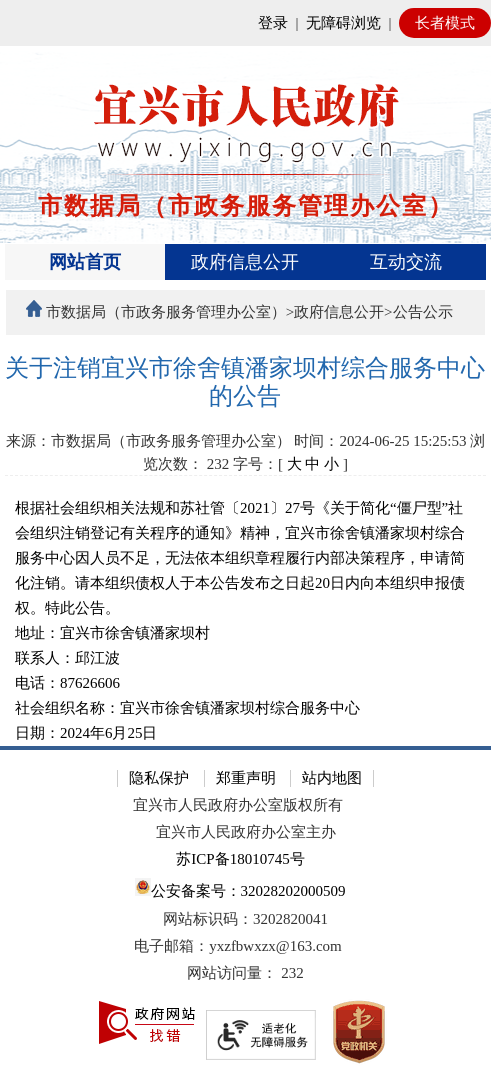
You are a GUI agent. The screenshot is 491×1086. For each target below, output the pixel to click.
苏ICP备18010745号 (240, 859)
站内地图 (332, 778)
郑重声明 (246, 778)
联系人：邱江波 (80, 658)
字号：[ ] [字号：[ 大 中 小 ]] (290, 464)
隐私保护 (159, 778)
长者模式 (445, 23)
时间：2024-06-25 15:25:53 (380, 441)
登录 (273, 23)
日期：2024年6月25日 (86, 733)
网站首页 (85, 262)
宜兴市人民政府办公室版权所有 (238, 805)
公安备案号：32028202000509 (240, 888)
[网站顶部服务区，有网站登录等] (245, 23)
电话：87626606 (67, 683)
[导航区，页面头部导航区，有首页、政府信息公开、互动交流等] (245, 262)
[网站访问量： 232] (245, 973)
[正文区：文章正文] (245, 550)
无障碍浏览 (343, 23)
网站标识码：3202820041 (245, 919)
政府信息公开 (245, 262)
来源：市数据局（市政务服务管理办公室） (148, 441)
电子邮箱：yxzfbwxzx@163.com (238, 946)
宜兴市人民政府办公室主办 (246, 832)
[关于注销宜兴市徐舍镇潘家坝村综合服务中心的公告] (245, 382)
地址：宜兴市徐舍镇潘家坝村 (116, 633)
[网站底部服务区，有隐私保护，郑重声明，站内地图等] (245, 916)
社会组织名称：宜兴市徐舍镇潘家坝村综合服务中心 (191, 708)
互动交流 (406, 262)
